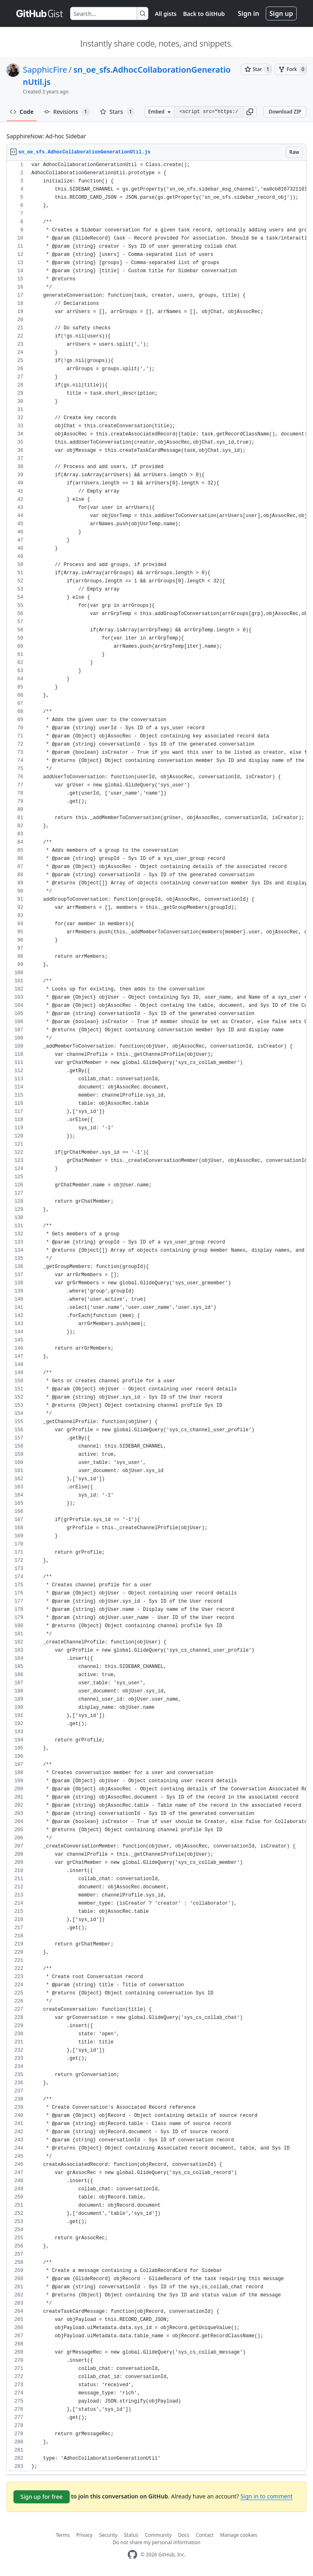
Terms (63, 2535)
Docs (184, 2535)
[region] (156, 1316)
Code (22, 111)
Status (131, 2535)
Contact (205, 2535)
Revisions (67, 112)
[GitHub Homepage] (132, 2554)
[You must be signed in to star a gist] (256, 69)
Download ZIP (285, 111)
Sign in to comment (266, 2496)
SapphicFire (45, 69)
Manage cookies (238, 2535)
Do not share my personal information (156, 2542)
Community (158, 2535)
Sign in (248, 13)
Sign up (281, 13)
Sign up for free (41, 2496)
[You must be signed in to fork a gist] (290, 69)
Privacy (84, 2535)
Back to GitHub (204, 14)
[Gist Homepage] (40, 13)
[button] (250, 112)
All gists (165, 14)
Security (108, 2535)
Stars (117, 112)
